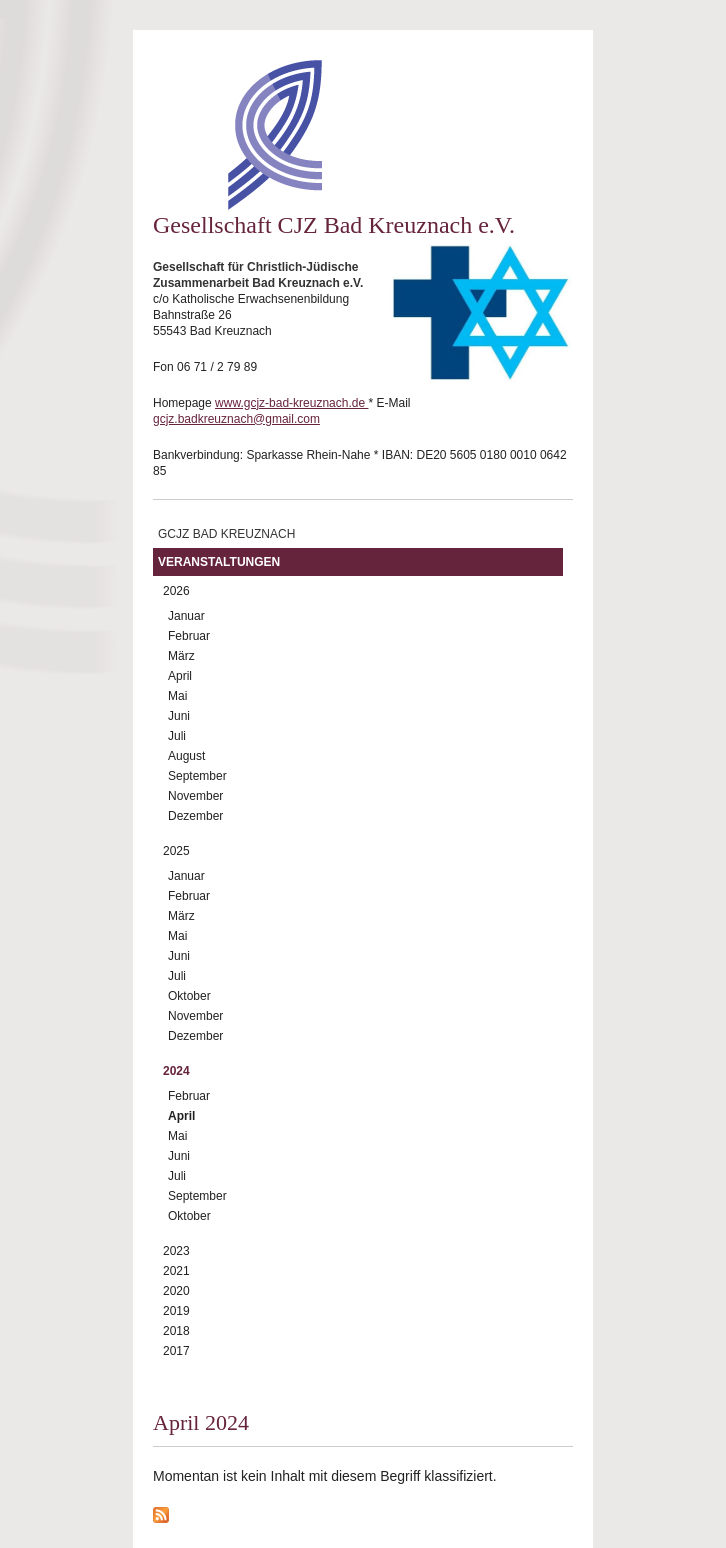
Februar (189, 636)
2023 (176, 1251)
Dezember (195, 816)
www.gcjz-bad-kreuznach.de (291, 403)
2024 (176, 1071)
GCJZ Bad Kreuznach (226, 534)
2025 (176, 851)
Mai (177, 696)
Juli (177, 736)
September (197, 776)
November (195, 796)
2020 (176, 1291)
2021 (176, 1271)
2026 (176, 591)
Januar (186, 616)
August (186, 756)
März (181, 656)
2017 (176, 1351)
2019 (176, 1311)
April (180, 676)
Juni (179, 716)
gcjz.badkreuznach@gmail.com (236, 419)
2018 (176, 1331)
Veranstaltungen (219, 562)
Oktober (189, 996)
